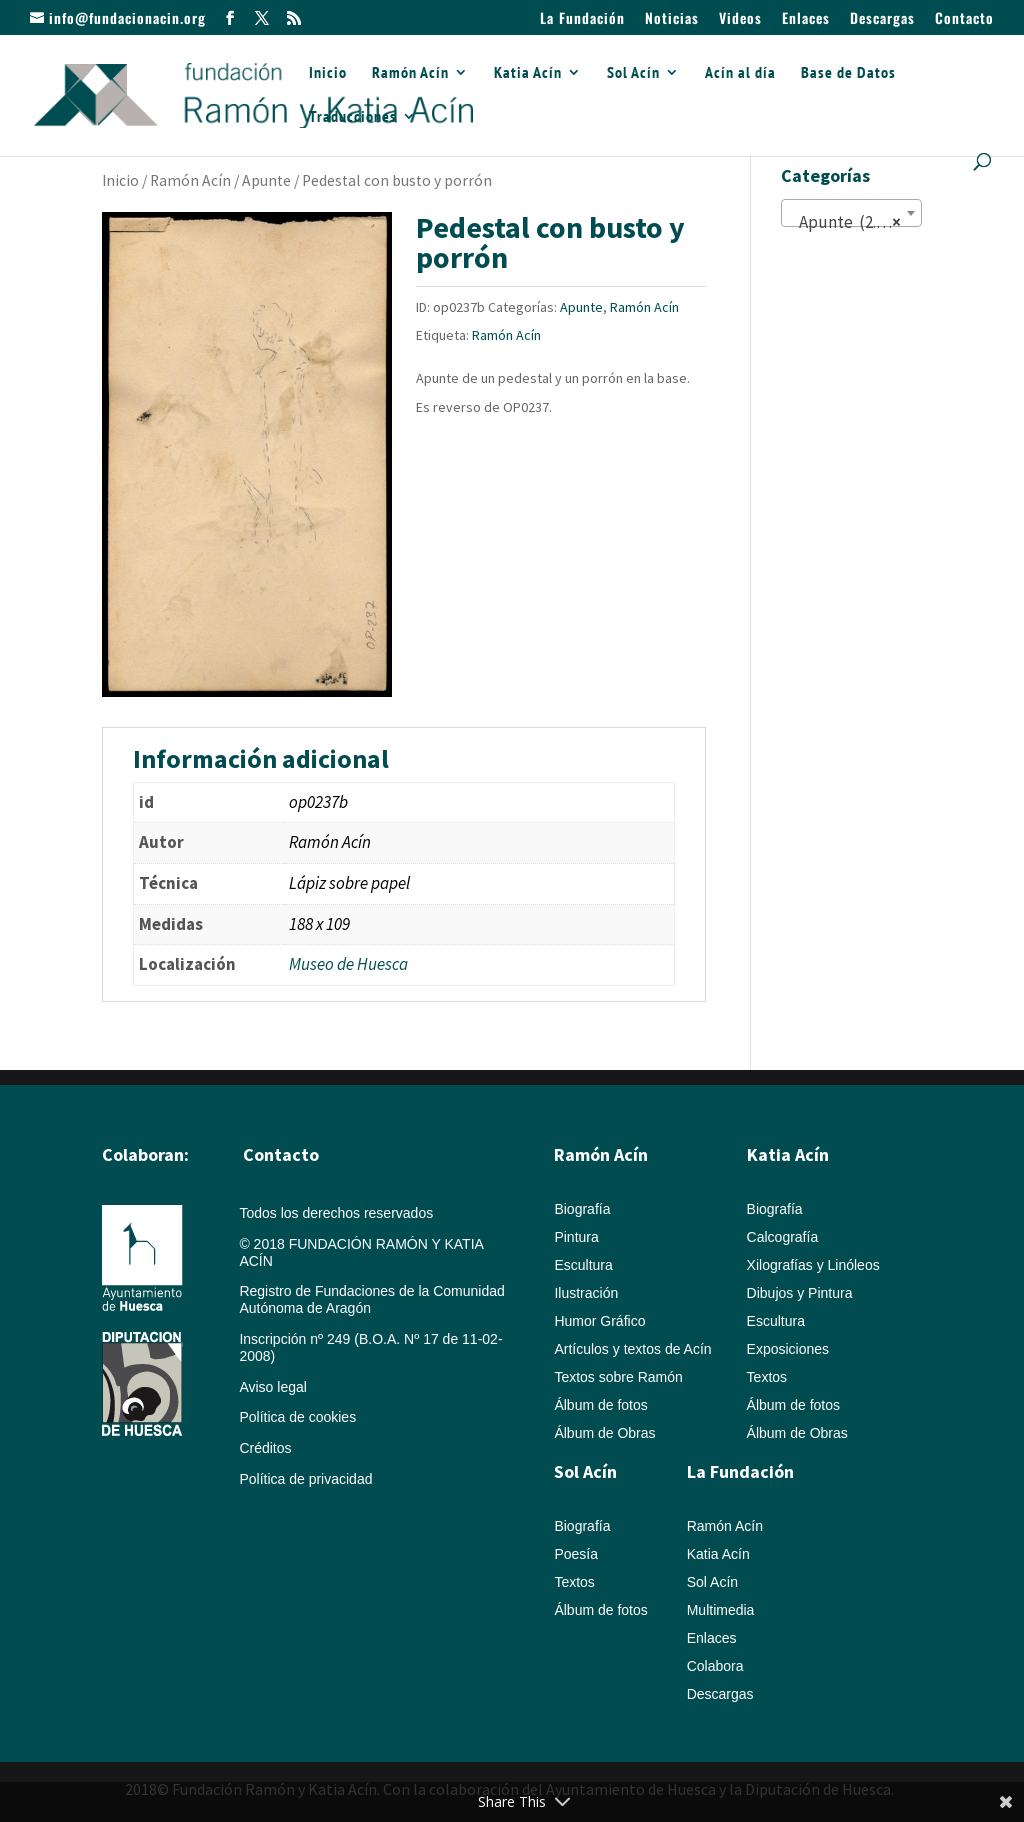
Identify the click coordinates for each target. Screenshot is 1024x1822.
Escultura (583, 1265)
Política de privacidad (305, 1479)
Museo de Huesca (348, 964)
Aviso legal (272, 1387)
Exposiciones (788, 1349)
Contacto (964, 19)
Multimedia (721, 1610)
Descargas (882, 19)
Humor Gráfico (599, 1321)
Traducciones (353, 117)
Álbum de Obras (604, 1433)
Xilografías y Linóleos (813, 1265)
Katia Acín (528, 73)
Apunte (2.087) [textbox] (848, 222)
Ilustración (586, 1293)
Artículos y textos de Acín (632, 1349)
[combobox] (851, 213)
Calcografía (783, 1237)
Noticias (672, 19)
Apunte (266, 180)
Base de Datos (848, 73)
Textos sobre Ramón (618, 1377)
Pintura (576, 1237)
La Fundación (582, 19)
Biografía (582, 1209)
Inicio (328, 73)
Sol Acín (633, 73)
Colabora (715, 1666)
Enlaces (806, 19)
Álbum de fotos (600, 1405)
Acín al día (740, 73)
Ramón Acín (410, 73)
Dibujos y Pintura (800, 1293)
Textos (767, 1377)
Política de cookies (297, 1417)
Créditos (265, 1448)
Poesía (576, 1554)
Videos (740, 19)
